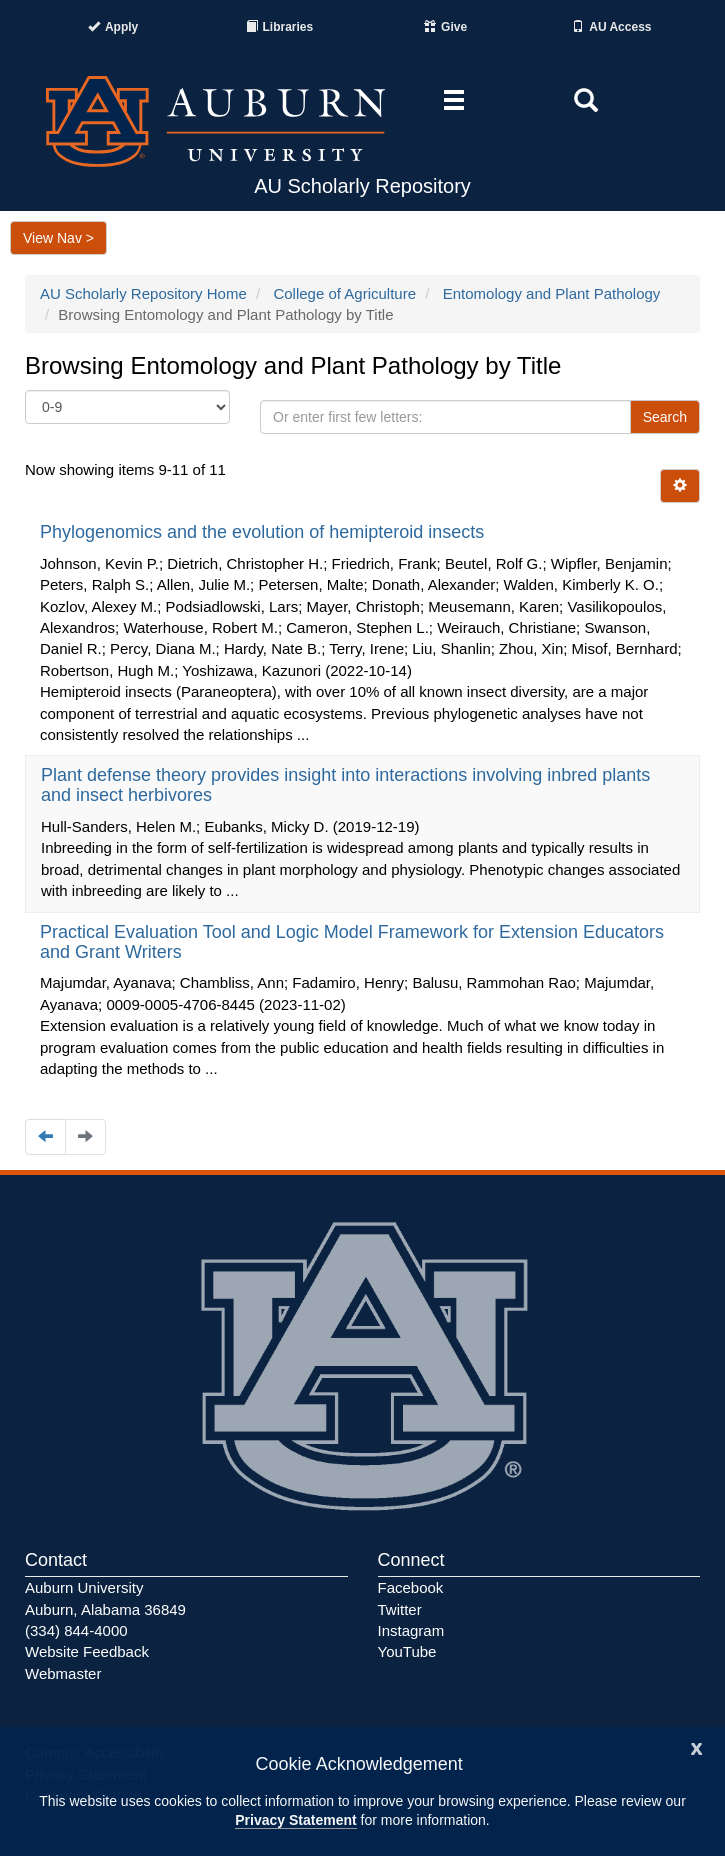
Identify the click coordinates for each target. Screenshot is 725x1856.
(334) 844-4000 (76, 1630)
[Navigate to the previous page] (45, 1136)
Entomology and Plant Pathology (552, 293)
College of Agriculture (344, 293)
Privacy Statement (295, 1820)
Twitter (400, 1609)
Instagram (411, 1630)
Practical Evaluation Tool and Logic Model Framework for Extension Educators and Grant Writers (352, 942)
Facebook (411, 1587)
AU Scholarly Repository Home (143, 293)
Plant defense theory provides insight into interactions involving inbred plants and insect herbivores (345, 785)
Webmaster (63, 1673)
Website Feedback (87, 1651)
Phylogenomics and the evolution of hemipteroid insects (264, 532)
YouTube (407, 1651)
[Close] (697, 1746)
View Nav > (58, 238)
